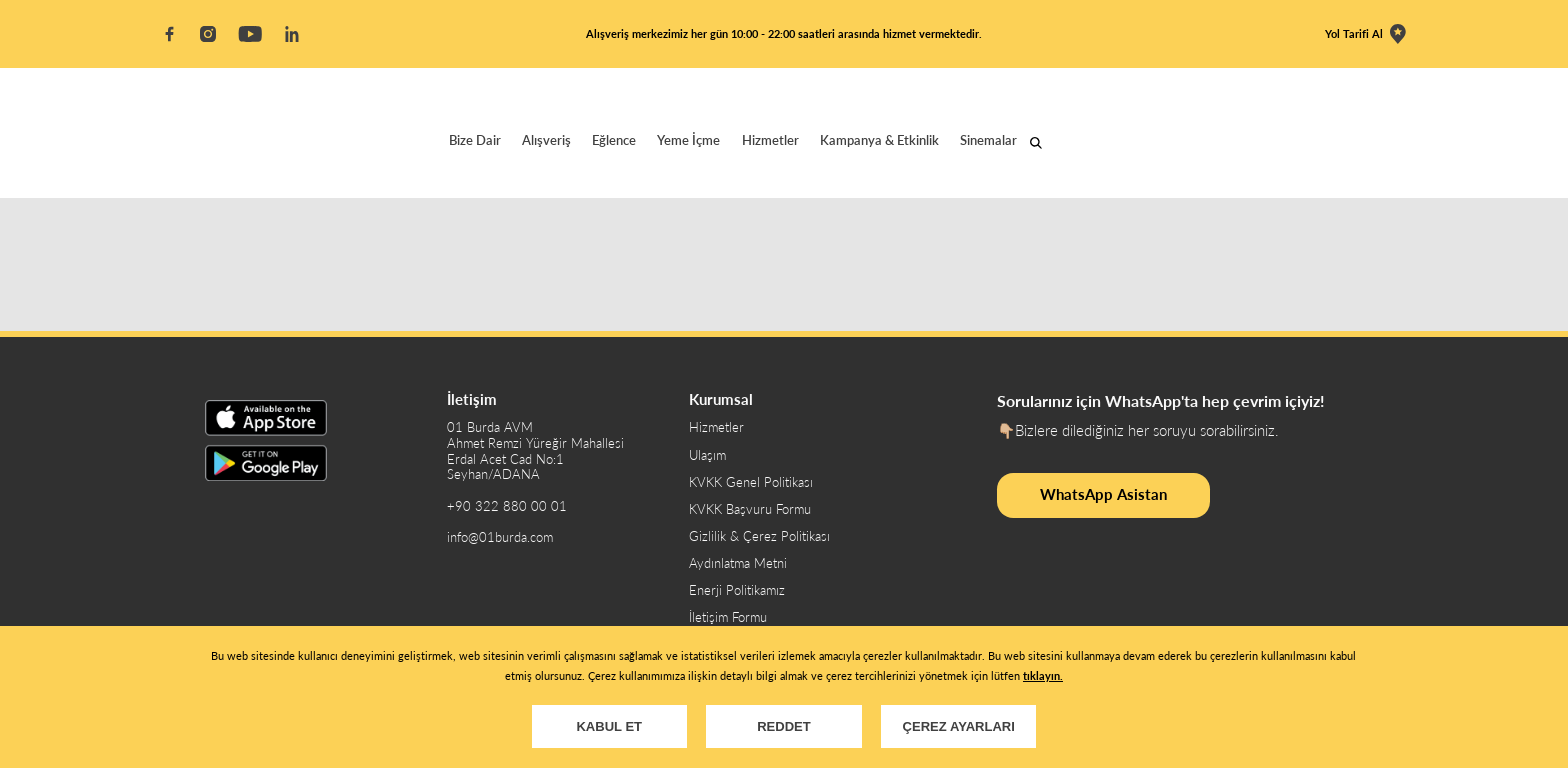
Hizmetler (770, 140)
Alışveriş (546, 140)
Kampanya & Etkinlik (879, 140)
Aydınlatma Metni (738, 563)
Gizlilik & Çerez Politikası (759, 536)
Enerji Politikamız (737, 590)
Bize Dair (475, 140)
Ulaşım (707, 455)
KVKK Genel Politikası (751, 482)
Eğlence (614, 140)
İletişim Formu (728, 617)
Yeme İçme (688, 140)
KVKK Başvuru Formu (750, 509)
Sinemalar (988, 140)
